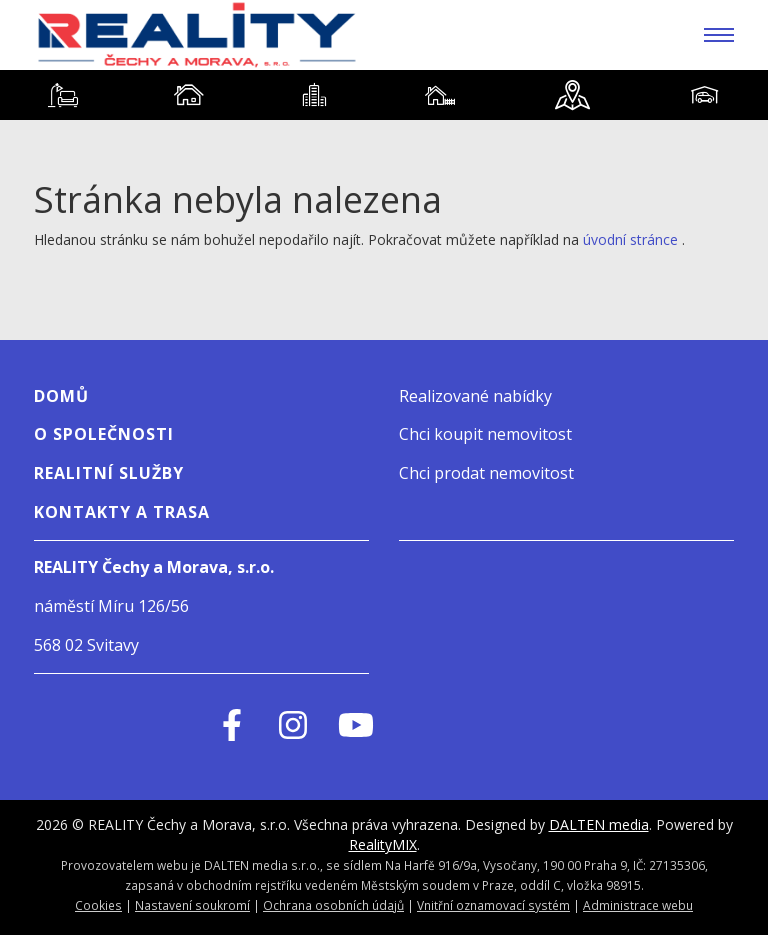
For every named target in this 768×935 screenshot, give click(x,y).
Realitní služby (109, 473)
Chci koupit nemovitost (485, 434)
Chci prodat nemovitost (486, 473)
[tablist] (384, 95)
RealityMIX (383, 844)
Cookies (98, 905)
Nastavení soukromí (192, 905)
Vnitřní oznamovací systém (493, 905)
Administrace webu (638, 905)
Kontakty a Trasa (122, 512)
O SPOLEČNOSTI (104, 434)
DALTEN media (599, 824)
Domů (61, 396)
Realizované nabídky (475, 396)
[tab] (63, 95)
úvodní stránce (630, 239)
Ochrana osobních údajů (333, 905)
